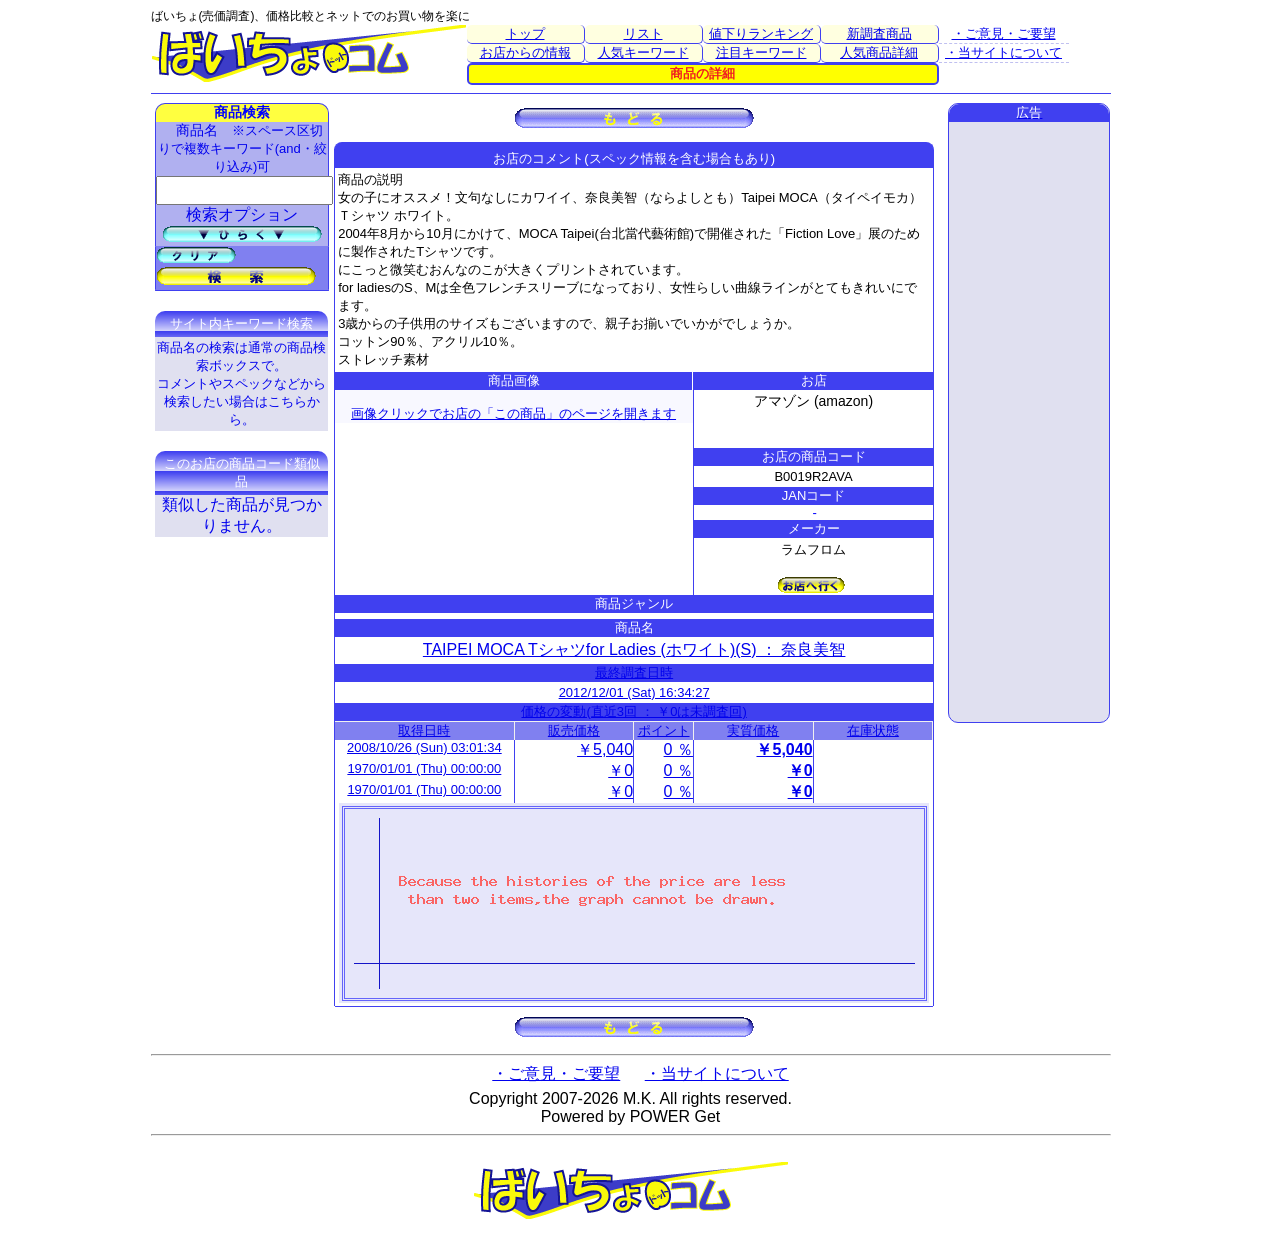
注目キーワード (761, 52)
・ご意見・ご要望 (1004, 33)
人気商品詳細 (879, 52)
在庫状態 (873, 730)
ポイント (664, 730)
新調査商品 (879, 33)
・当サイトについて (1003, 52)
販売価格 (574, 730)
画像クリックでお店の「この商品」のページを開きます (513, 413)
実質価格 (753, 730)
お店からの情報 (525, 52)
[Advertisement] (1029, 422)
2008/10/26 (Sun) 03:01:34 (424, 747)
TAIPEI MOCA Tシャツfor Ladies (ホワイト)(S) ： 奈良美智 (634, 649)
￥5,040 (605, 749)
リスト (643, 33)
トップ (525, 33)
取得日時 (424, 730)
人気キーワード (643, 52)
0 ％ (678, 749)
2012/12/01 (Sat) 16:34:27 (634, 692)
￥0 (620, 770)
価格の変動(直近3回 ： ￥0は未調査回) (633, 711)
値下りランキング (761, 33)
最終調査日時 (634, 672)
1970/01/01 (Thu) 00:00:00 (424, 768)
